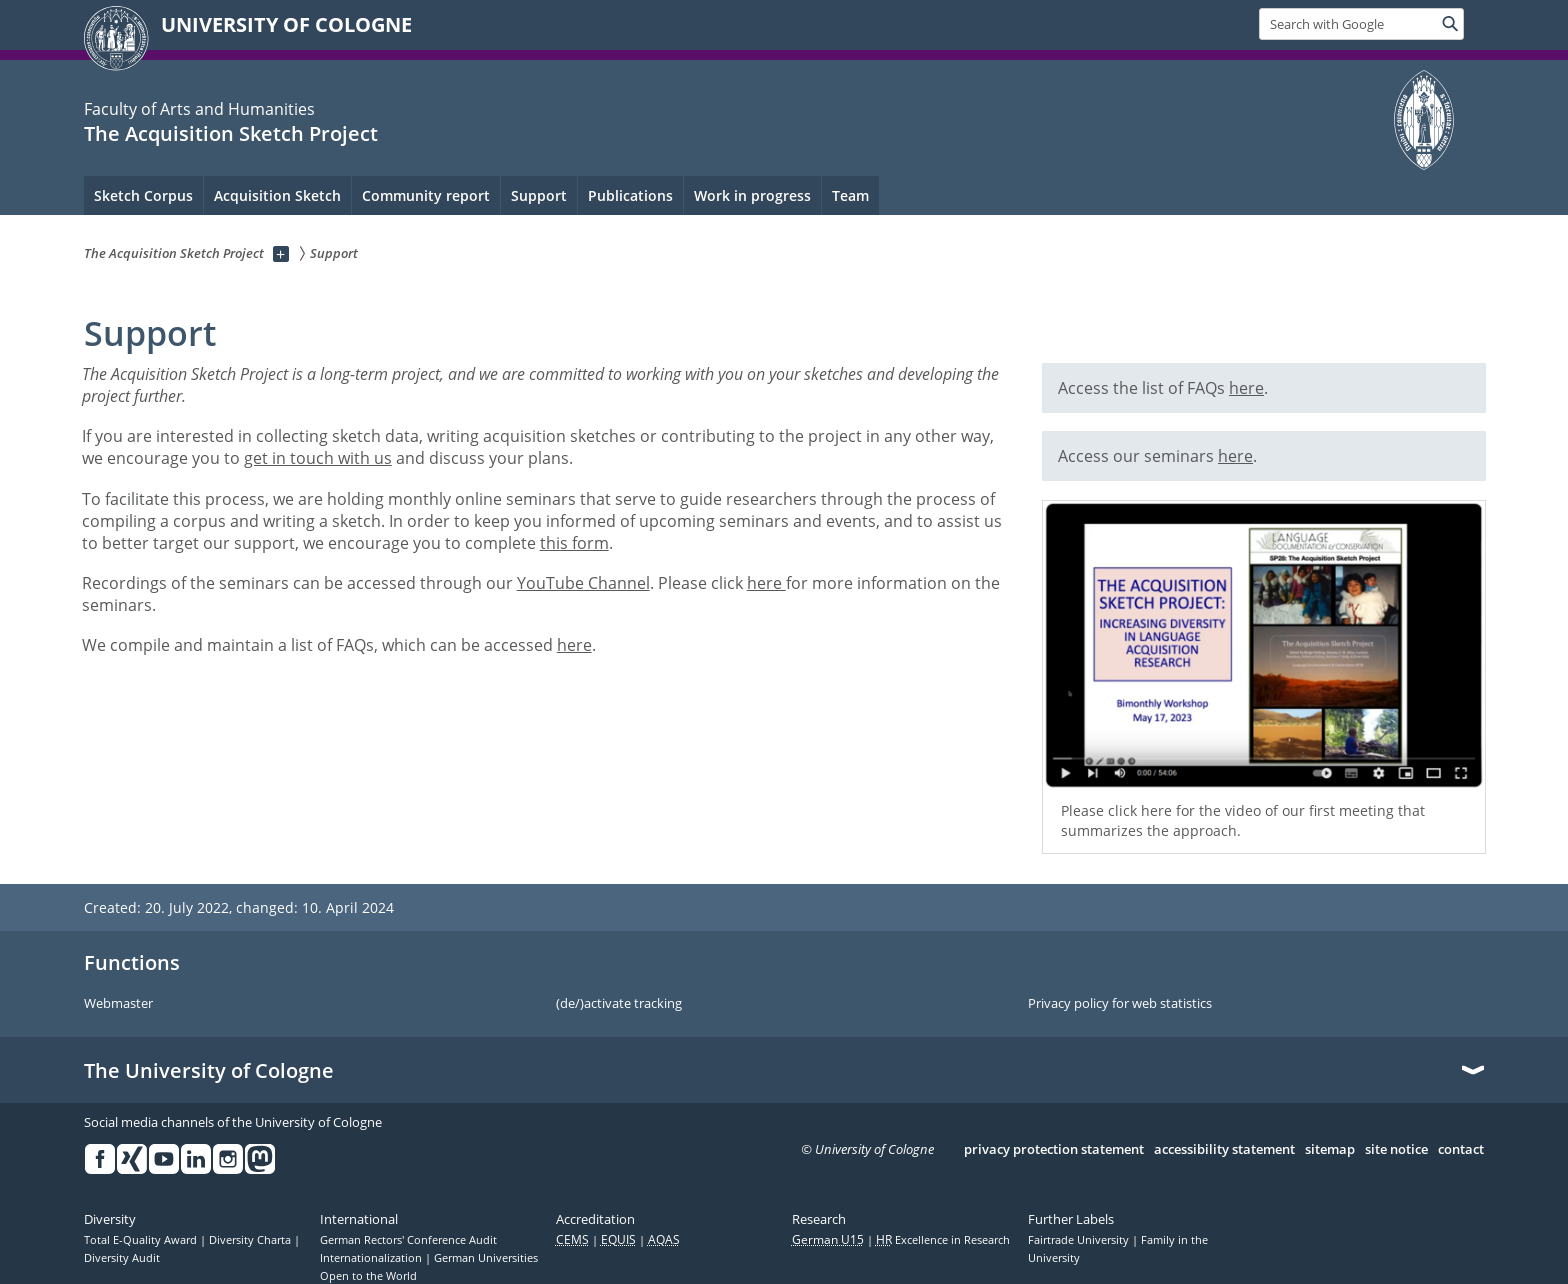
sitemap (1330, 1150)
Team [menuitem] (850, 195)
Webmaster (118, 1004)
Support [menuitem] (539, 195)
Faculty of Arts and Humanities (199, 109)
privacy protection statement (1054, 1150)
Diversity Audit (122, 1258)
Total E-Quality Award (142, 1240)
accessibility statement (1224, 1150)
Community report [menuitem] (426, 195)
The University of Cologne (209, 1071)
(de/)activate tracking (619, 1004)
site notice (1396, 1150)
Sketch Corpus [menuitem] (143, 195)
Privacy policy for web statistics (1120, 1004)
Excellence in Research (943, 1240)
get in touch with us (318, 458)
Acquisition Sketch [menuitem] (277, 195)
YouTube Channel (583, 583)
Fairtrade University (1080, 1240)
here (766, 583)
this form (574, 543)
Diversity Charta (251, 1240)
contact (1461, 1150)
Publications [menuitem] (630, 195)
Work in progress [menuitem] (752, 195)
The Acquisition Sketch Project (231, 133)
